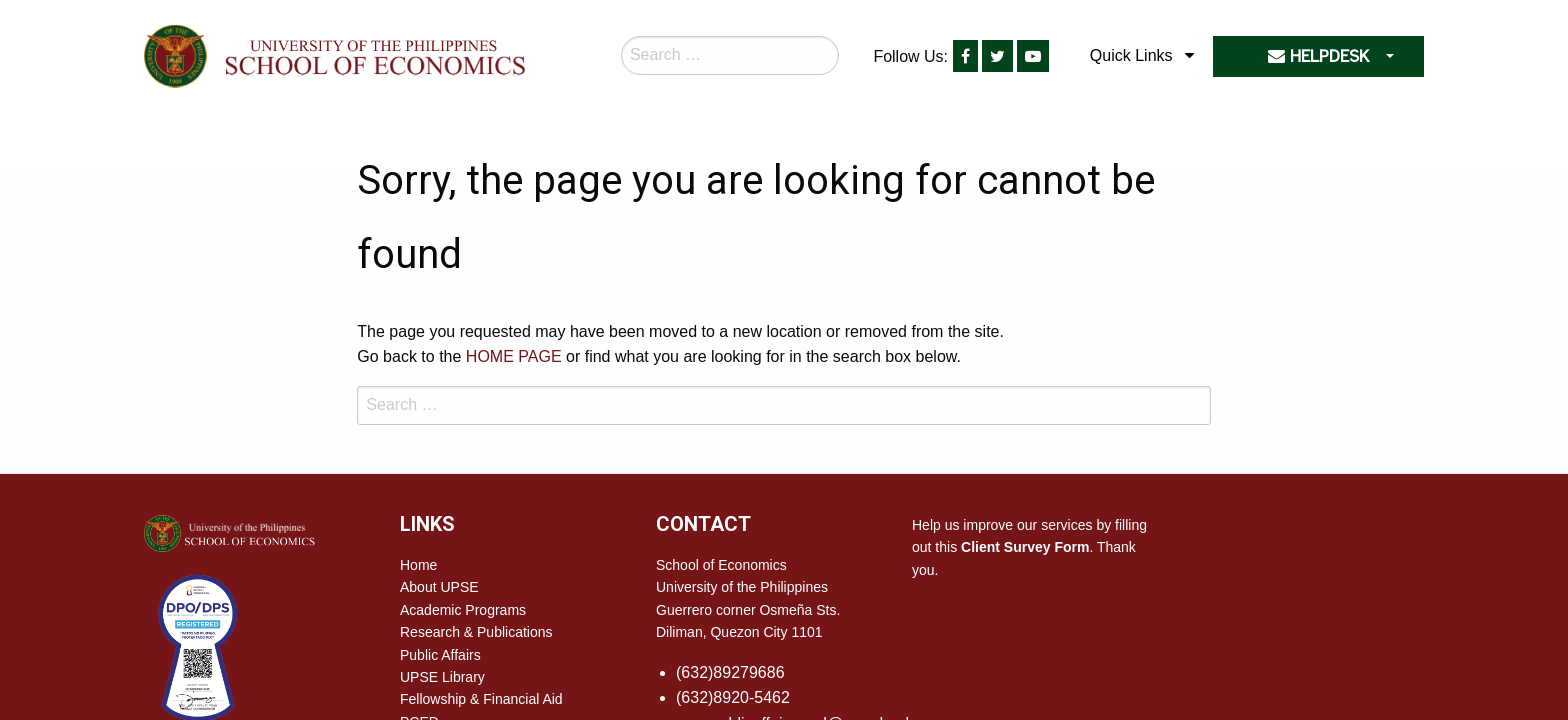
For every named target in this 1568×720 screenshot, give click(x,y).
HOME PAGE (514, 356)
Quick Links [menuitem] (1131, 55)
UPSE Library (442, 677)
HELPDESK (1318, 56)
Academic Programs (463, 610)
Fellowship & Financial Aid (481, 699)
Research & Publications (476, 632)
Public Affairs (440, 655)
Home (418, 565)
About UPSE (439, 587)
